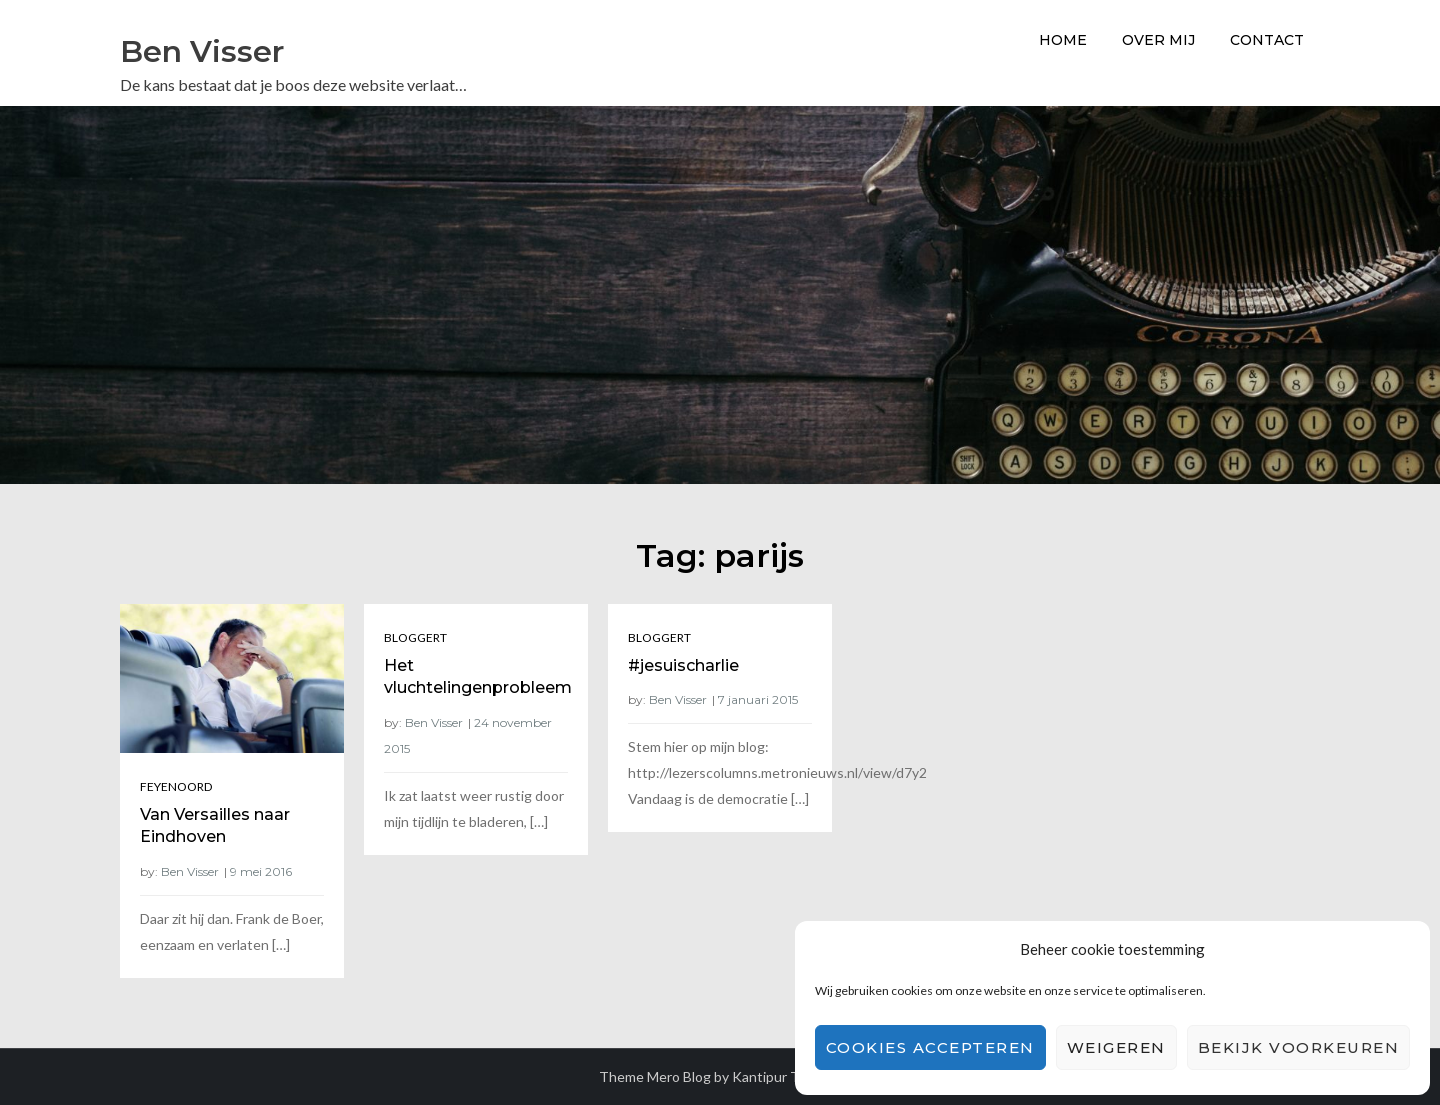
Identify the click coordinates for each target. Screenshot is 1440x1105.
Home (1063, 40)
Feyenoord (176, 786)
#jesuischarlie (683, 665)
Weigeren (1116, 1047)
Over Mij (1158, 40)
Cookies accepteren (930, 1047)
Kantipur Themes (787, 1076)
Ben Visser (202, 51)
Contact (1267, 40)
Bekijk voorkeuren (1299, 1047)
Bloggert (415, 637)
